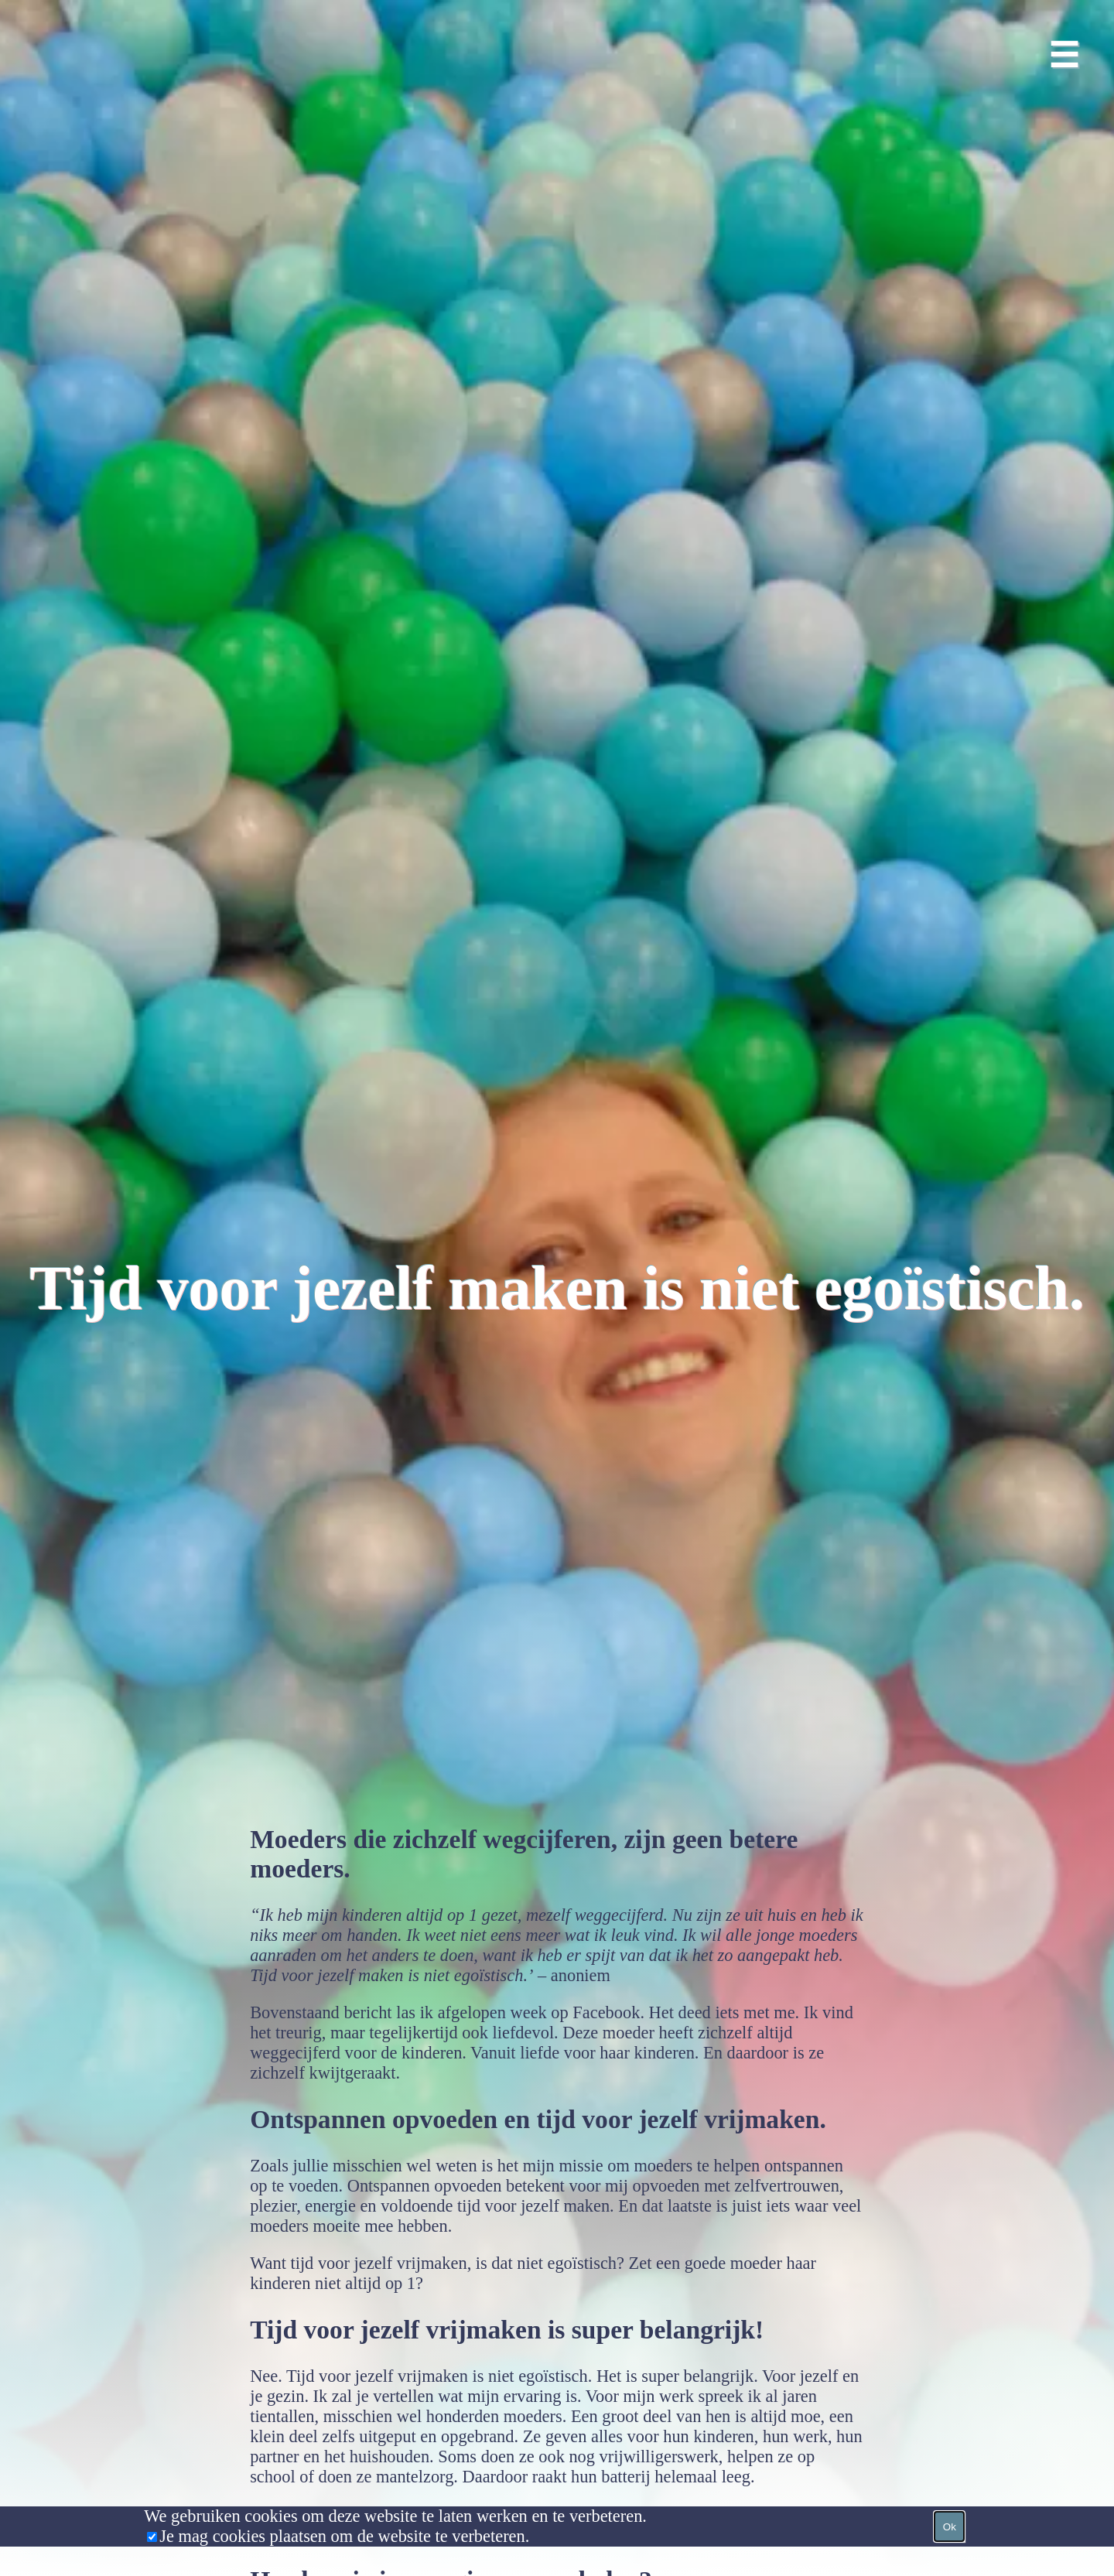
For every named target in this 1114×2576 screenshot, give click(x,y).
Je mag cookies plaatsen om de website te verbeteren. (344, 2536)
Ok (949, 2527)
